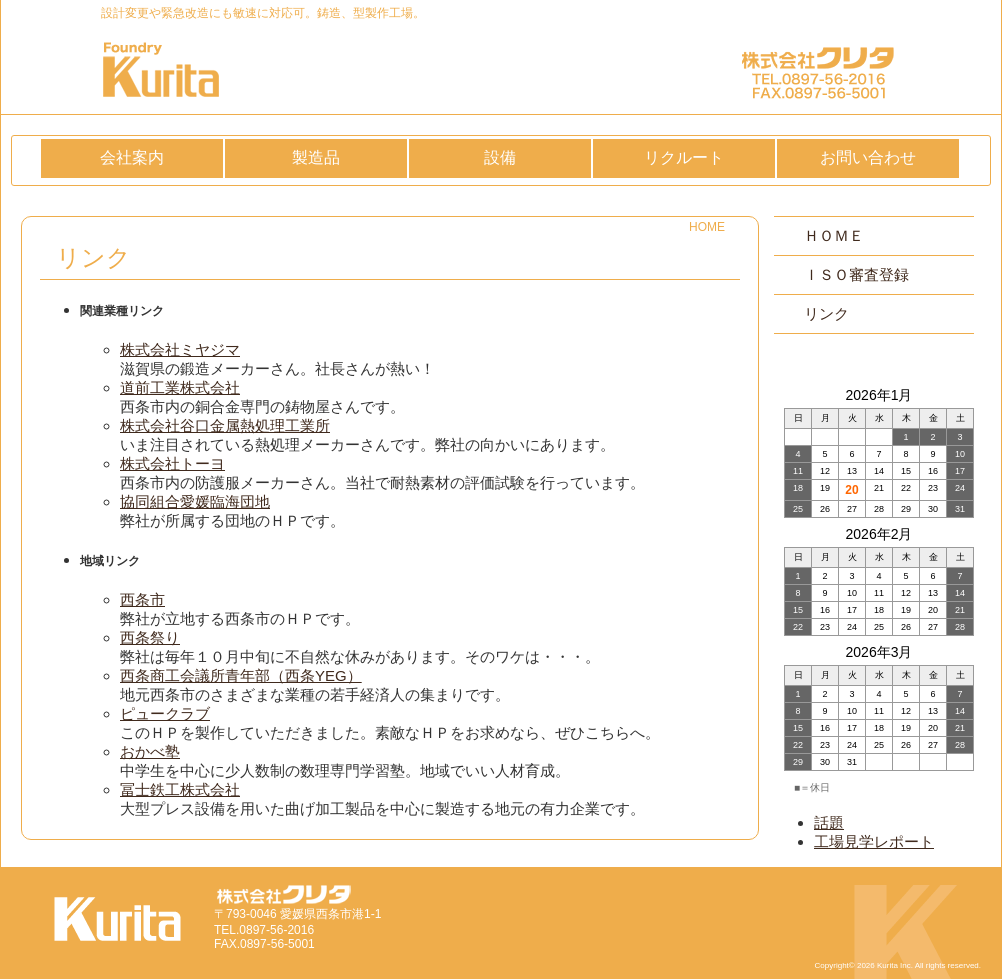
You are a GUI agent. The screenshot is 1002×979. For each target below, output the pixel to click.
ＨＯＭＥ (834, 235)
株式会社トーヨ (172, 463)
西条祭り (150, 637)
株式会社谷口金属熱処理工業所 (225, 425)
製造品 (316, 157)
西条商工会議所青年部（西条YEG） (241, 675)
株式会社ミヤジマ (180, 349)
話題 (829, 822)
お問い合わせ (868, 157)
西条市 (142, 599)
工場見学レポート (874, 841)
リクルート (684, 157)
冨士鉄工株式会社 (180, 789)
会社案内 (132, 157)
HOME (707, 227)
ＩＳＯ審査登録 (856, 274)
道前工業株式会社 (180, 387)
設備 (500, 157)
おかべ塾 (150, 751)
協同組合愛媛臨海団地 (195, 501)
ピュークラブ (165, 713)
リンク (826, 313)
